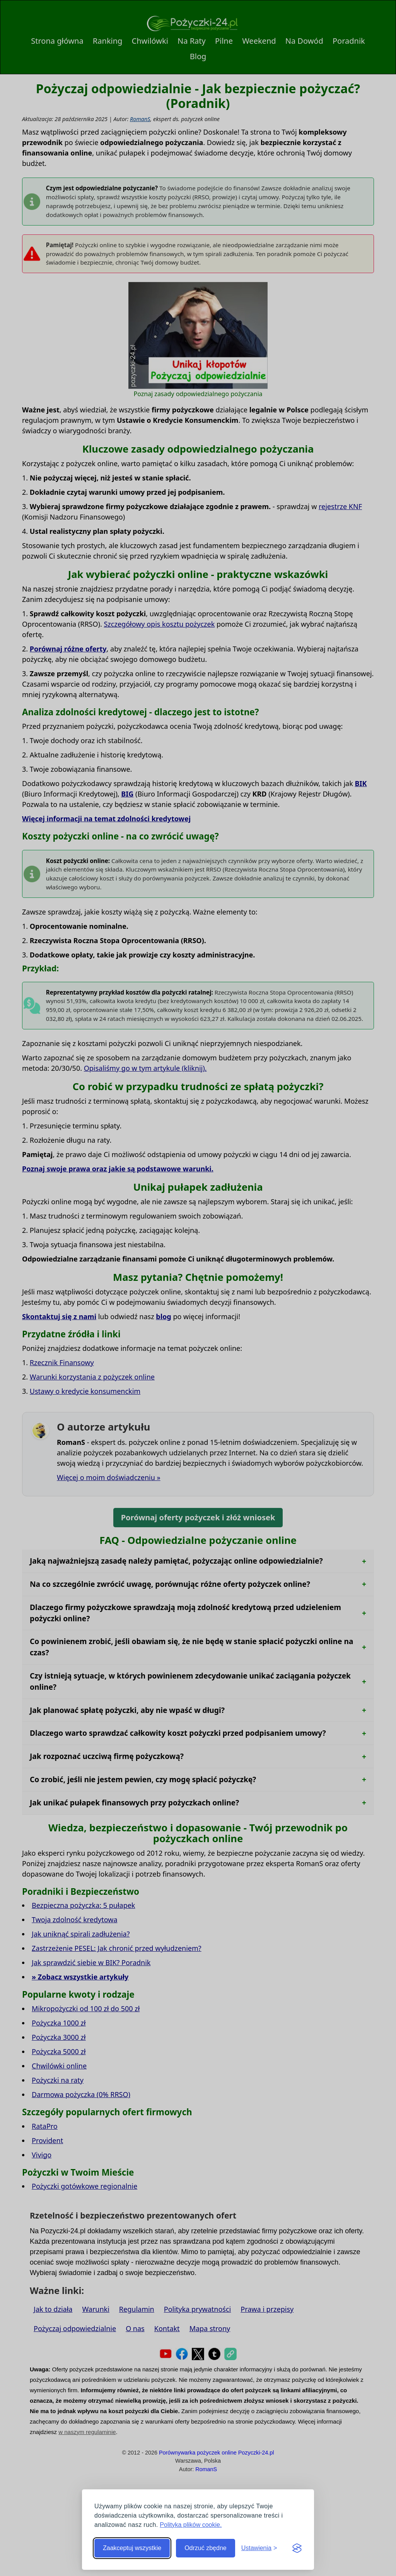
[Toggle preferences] (259, 2548)
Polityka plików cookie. (191, 2524)
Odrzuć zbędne (205, 2548)
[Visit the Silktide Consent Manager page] (297, 2548)
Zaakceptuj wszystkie (132, 2548)
